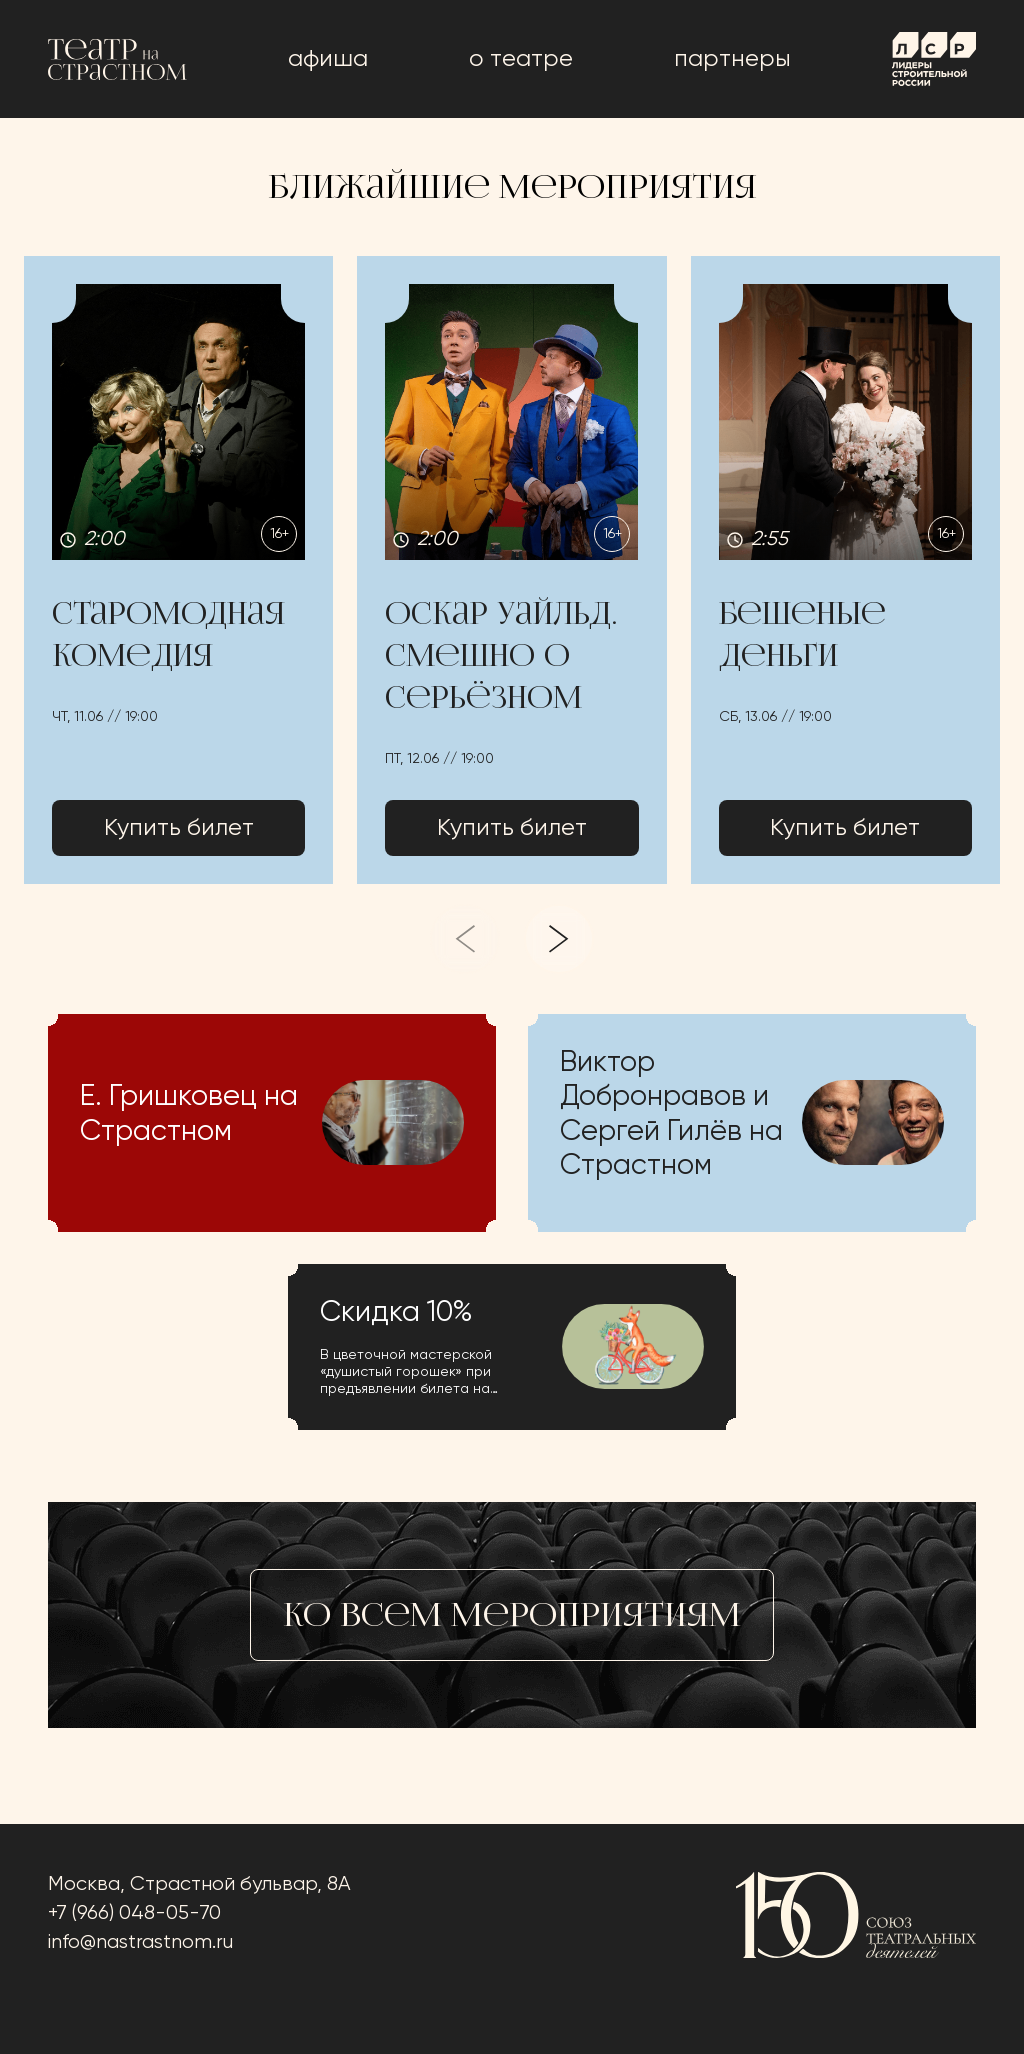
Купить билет (179, 828)
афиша (328, 59)
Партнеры (732, 59)
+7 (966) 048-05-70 (134, 1913)
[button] (178, 569)
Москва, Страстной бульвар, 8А (199, 1884)
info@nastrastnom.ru (140, 1942)
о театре (521, 59)
